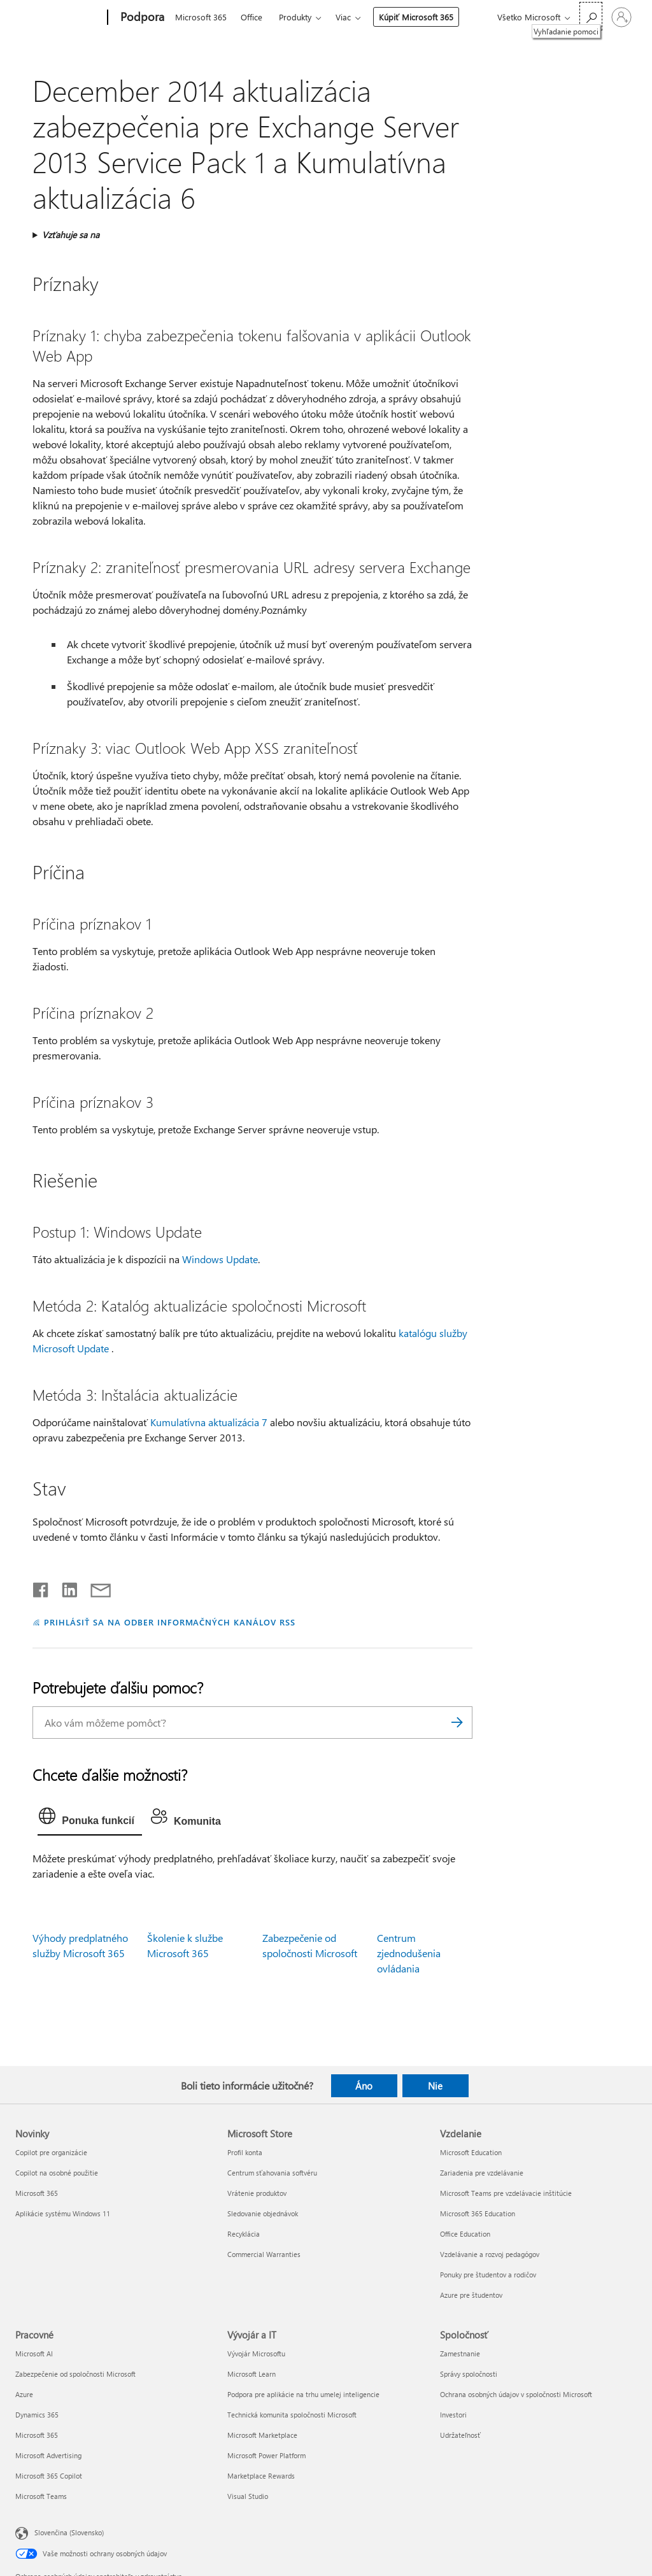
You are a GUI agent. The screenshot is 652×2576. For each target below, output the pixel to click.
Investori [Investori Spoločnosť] (453, 2414)
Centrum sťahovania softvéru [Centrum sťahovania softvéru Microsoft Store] (272, 2172)
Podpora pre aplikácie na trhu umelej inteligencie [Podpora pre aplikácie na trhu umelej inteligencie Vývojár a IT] (303, 2394)
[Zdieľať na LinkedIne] (64, 1587)
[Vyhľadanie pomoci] (590, 16)
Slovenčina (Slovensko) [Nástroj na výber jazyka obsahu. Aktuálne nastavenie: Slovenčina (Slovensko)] (69, 2532)
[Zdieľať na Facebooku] (41, 1587)
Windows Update (220, 1259)
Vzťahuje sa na (70, 235)
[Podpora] (141, 18)
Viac (343, 16)
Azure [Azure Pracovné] (24, 2394)
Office (251, 16)
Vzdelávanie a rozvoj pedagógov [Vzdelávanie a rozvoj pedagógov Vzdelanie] (489, 2254)
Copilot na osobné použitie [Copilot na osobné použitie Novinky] (56, 2172)
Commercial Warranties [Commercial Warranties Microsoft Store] (264, 2254)
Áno (363, 2085)
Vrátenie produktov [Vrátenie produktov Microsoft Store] (257, 2193)
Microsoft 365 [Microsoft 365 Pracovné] (36, 2435)
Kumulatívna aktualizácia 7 (208, 1422)
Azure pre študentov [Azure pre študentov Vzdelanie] (471, 2295)
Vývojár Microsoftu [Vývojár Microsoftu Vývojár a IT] (256, 2353)
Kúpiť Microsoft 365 (416, 16)
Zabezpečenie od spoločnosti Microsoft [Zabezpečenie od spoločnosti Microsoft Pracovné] (75, 2374)
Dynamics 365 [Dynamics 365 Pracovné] (37, 2414)
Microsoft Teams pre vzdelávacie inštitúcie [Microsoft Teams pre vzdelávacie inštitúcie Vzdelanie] (506, 2193)
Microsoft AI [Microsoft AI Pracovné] (34, 2353)
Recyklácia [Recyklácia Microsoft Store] (243, 2234)
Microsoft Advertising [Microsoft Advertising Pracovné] (48, 2455)
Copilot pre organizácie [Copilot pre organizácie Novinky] (51, 2152)
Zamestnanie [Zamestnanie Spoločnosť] (460, 2353)
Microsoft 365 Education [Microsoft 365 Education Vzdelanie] (477, 2213)
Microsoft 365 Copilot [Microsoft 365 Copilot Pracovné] (48, 2475)
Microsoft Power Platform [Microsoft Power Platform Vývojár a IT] (266, 2455)
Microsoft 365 (201, 16)
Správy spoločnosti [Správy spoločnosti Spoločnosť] (468, 2374)
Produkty (295, 16)
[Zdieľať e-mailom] (95, 1587)
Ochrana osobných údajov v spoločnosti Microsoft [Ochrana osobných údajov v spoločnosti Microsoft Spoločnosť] (516, 2394)
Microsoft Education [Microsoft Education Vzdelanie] (471, 2152)
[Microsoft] (59, 18)
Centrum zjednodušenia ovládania (409, 1953)
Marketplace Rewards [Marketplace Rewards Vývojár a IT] (261, 2475)
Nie (435, 2085)
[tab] (90, 1819)
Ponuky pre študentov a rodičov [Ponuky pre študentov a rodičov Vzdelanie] (488, 2274)
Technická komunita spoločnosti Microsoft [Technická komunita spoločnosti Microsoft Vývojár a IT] (292, 2414)
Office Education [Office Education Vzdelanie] (465, 2234)
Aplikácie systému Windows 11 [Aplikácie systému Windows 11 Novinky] (62, 2213)
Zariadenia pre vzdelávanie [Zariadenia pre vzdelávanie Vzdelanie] (481, 2172)
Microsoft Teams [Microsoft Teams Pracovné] (41, 2496)
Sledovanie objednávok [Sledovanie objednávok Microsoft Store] (262, 2213)
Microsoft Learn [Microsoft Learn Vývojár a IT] (251, 2374)
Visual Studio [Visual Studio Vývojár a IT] (247, 2496)
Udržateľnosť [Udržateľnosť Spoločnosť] (460, 2435)
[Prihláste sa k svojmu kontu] (621, 17)
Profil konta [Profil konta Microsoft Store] (244, 2152)
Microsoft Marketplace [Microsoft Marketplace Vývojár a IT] (262, 2435)
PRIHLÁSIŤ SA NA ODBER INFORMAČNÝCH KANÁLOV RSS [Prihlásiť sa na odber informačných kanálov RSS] (169, 1622)
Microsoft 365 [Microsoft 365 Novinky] (36, 2193)
